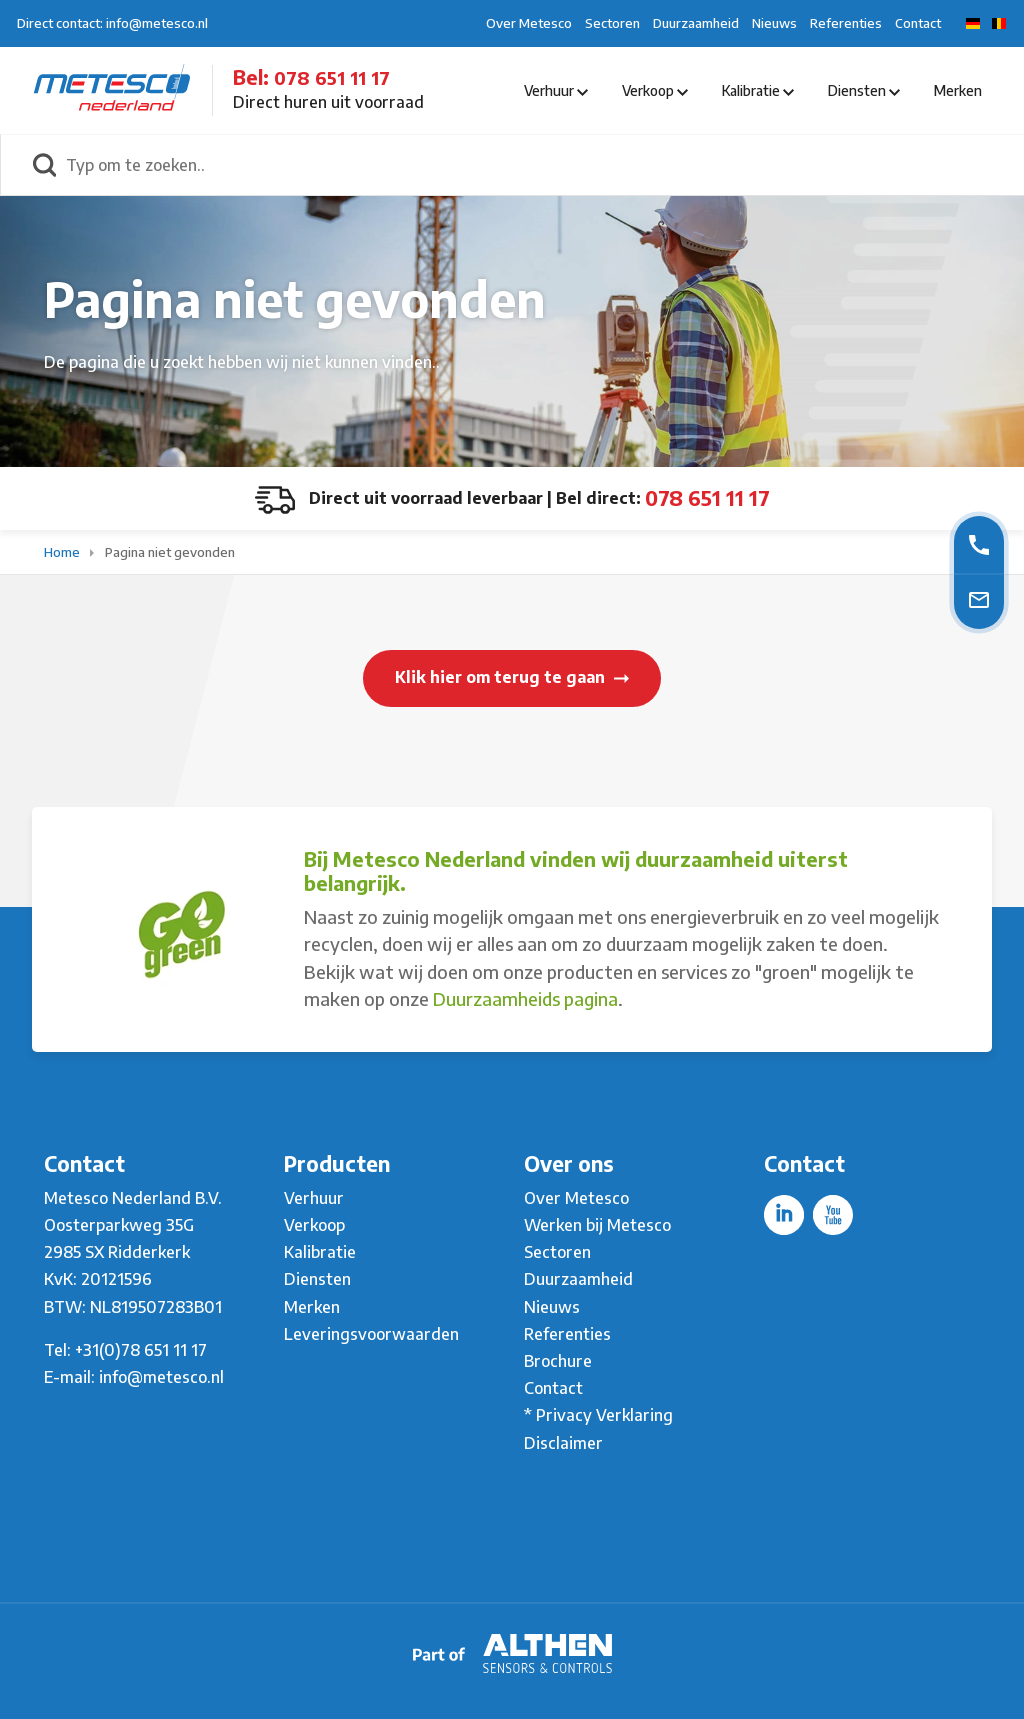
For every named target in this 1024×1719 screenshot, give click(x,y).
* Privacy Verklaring (598, 1415)
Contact (918, 23)
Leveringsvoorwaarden (371, 1334)
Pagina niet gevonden (170, 552)
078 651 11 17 (332, 77)
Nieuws (774, 23)
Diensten (864, 90)
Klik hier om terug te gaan (512, 677)
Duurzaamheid (696, 23)
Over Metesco (529, 23)
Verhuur (556, 90)
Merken (958, 90)
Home (63, 552)
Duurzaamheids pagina (525, 998)
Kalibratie (758, 90)
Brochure (558, 1361)
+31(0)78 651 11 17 (141, 1350)
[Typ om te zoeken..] (534, 165)
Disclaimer (563, 1443)
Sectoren (612, 23)
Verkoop (655, 90)
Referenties (846, 23)
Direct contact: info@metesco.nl (112, 23)
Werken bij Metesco (597, 1225)
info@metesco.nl (161, 1377)
